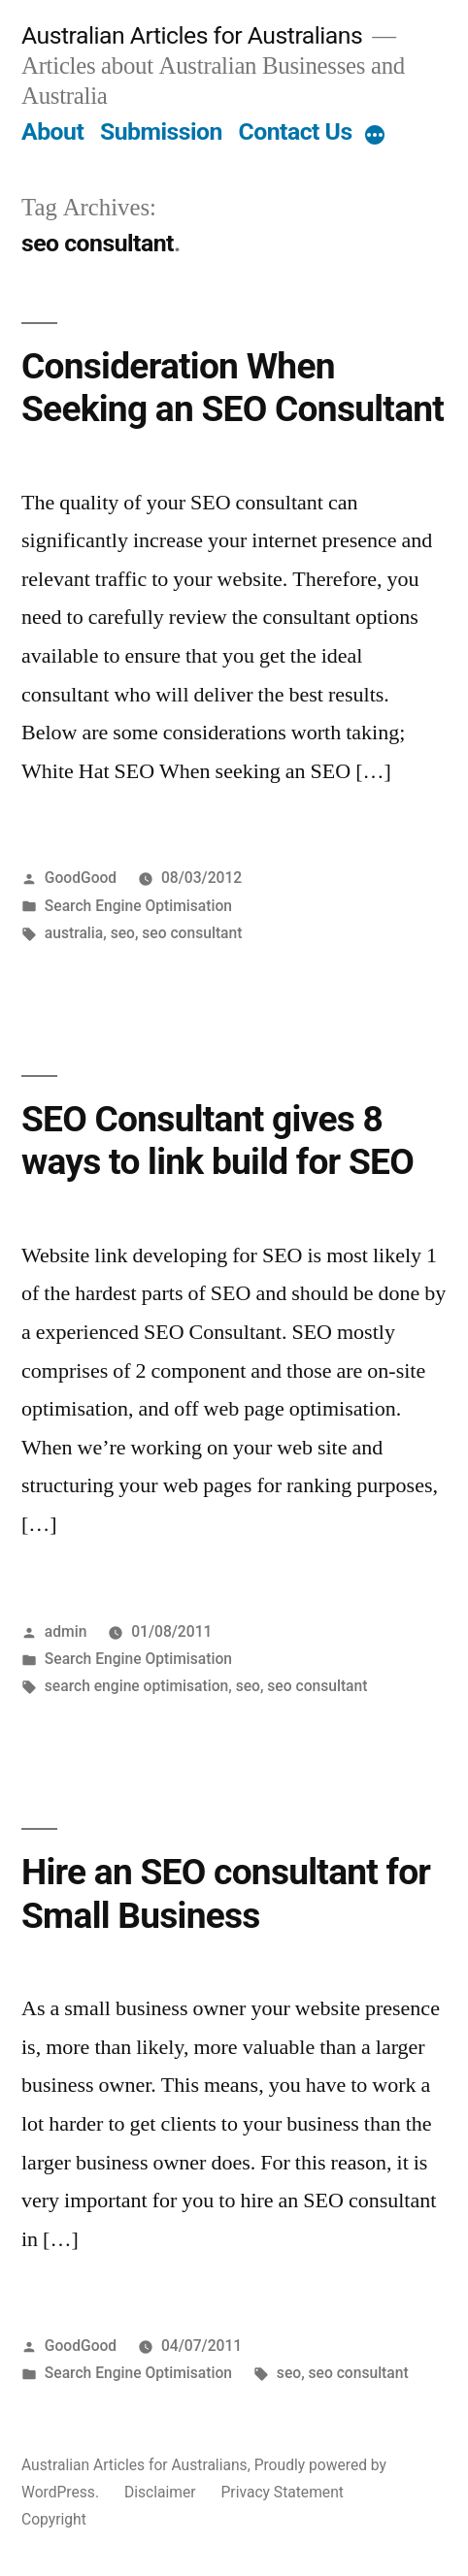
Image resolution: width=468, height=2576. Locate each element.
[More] (374, 135)
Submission (161, 131)
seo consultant (192, 933)
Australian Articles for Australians (191, 35)
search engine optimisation (136, 1686)
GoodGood (81, 877)
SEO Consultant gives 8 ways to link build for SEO (217, 1141)
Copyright (53, 2519)
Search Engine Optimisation (138, 906)
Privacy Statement (282, 2492)
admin (66, 1631)
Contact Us (295, 131)
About (52, 131)
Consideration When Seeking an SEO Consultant (232, 388)
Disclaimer (160, 2492)
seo (123, 933)
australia (74, 933)
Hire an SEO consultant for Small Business (225, 1894)
